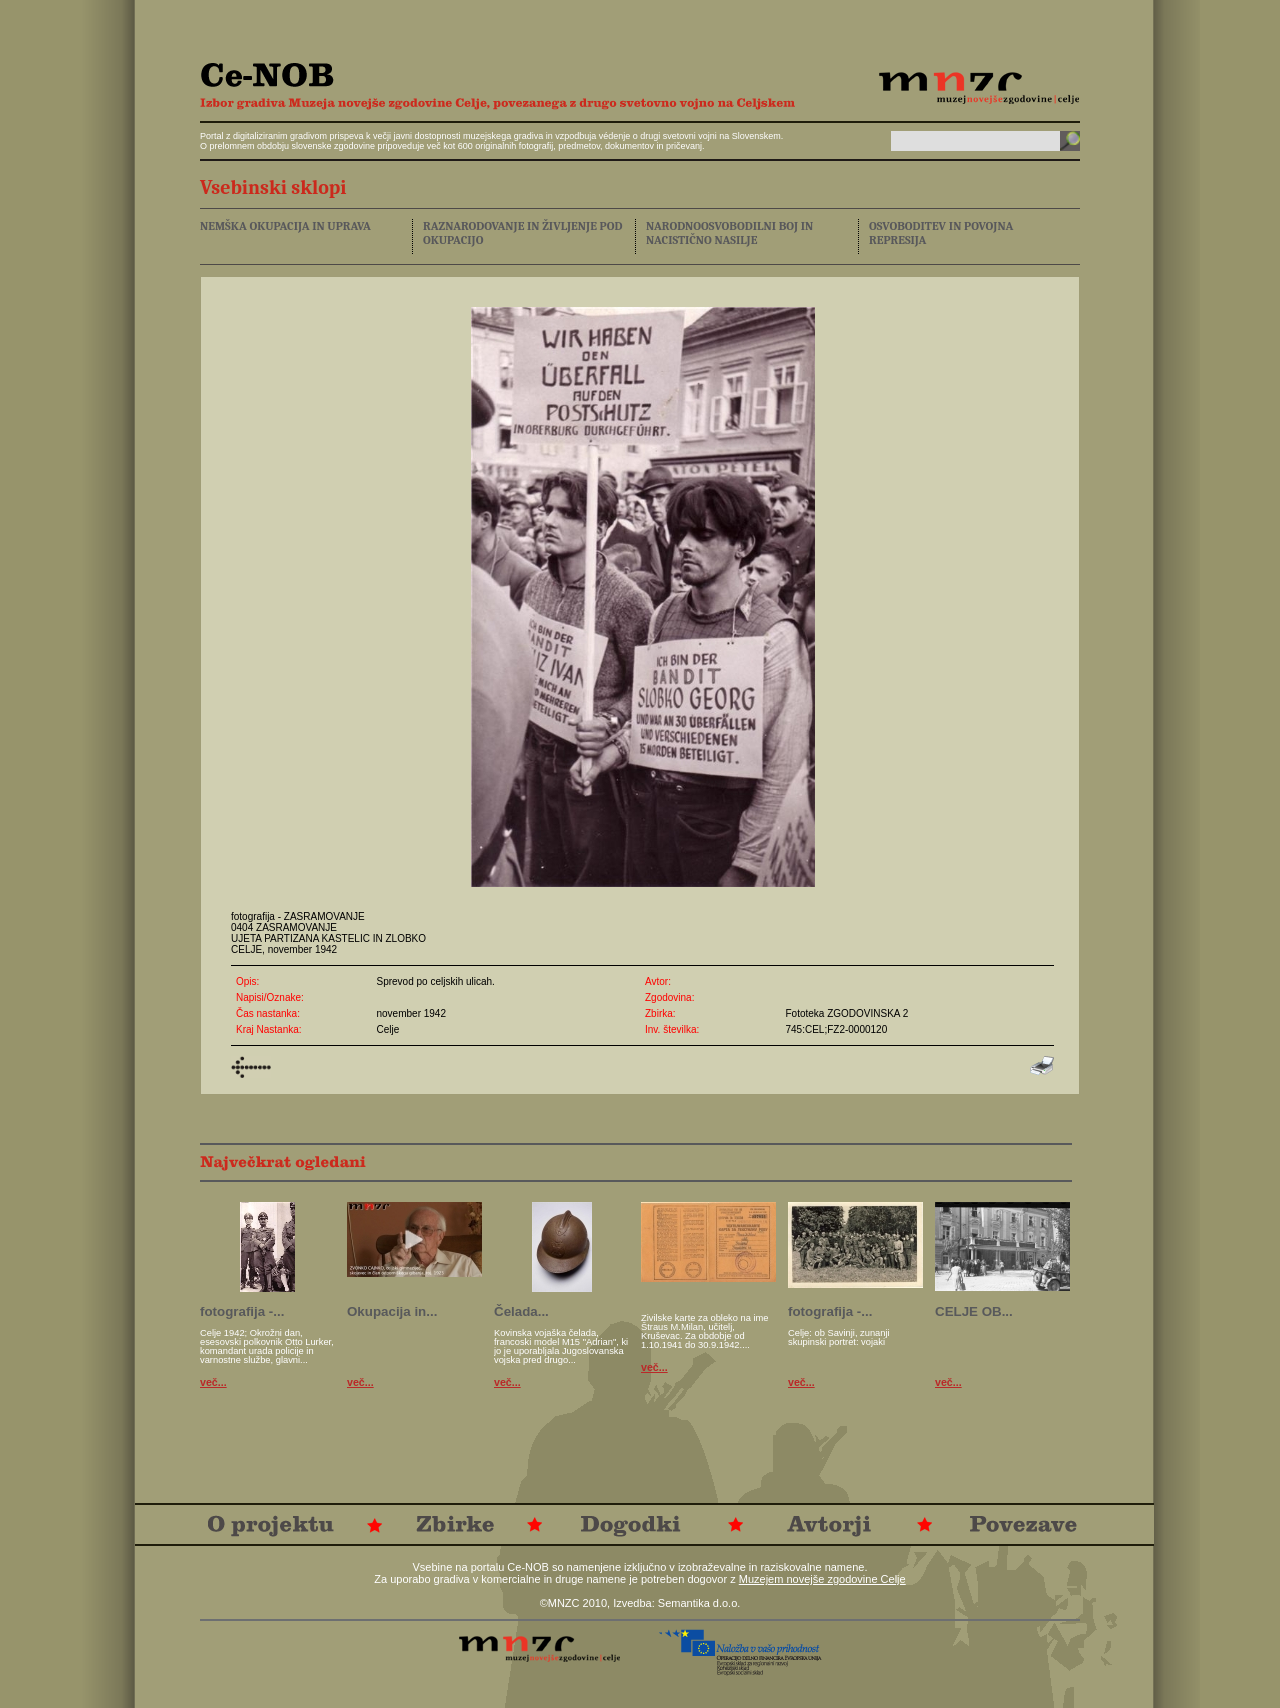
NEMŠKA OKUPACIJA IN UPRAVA (285, 226)
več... (213, 1382)
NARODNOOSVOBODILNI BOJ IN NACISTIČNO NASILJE (729, 233)
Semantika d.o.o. (699, 1603)
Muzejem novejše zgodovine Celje (822, 1579)
